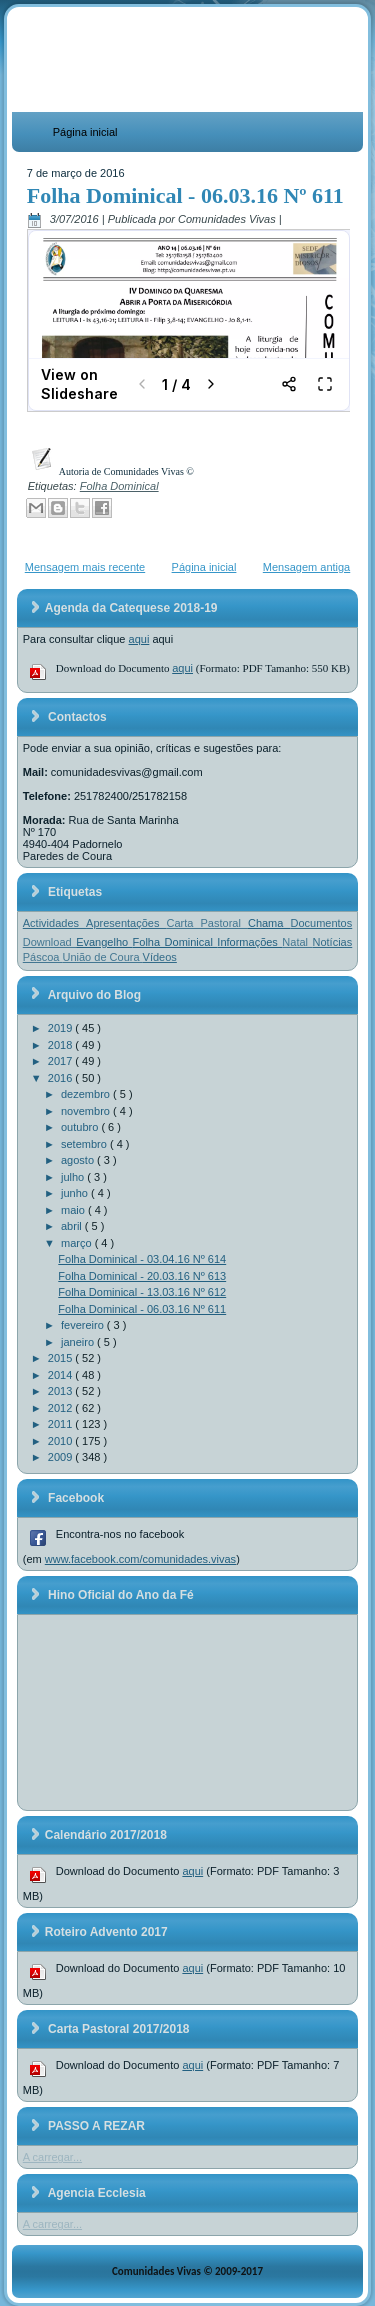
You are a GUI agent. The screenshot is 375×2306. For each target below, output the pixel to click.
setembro (85, 1144)
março (78, 1243)
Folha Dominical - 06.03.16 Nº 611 (185, 195)
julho (74, 1177)
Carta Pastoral (207, 923)
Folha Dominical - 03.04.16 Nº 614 (142, 1259)
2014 (62, 1375)
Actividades (54, 923)
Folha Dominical (119, 486)
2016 (62, 1078)
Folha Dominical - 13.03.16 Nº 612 (142, 1292)
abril (73, 1226)
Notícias (333, 942)
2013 (62, 1391)
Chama (269, 923)
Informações (249, 942)
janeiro (79, 1342)
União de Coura (103, 957)
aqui (139, 639)
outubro (81, 1127)
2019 (62, 1028)
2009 (62, 1457)
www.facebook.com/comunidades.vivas (140, 1559)
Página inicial (85, 132)
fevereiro (84, 1325)
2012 (62, 1408)
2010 (62, 1441)
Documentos (321, 923)
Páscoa (43, 957)
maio (74, 1210)
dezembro (87, 1094)
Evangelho (104, 942)
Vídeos (160, 957)
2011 (62, 1424)
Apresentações (126, 923)
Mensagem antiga (306, 567)
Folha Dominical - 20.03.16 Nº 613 (142, 1276)
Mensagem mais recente (85, 567)
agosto (79, 1160)
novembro (87, 1111)
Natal (297, 942)
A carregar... (52, 2157)
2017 (62, 1061)
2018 (62, 1045)
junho (76, 1193)
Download (49, 942)
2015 (62, 1358)
